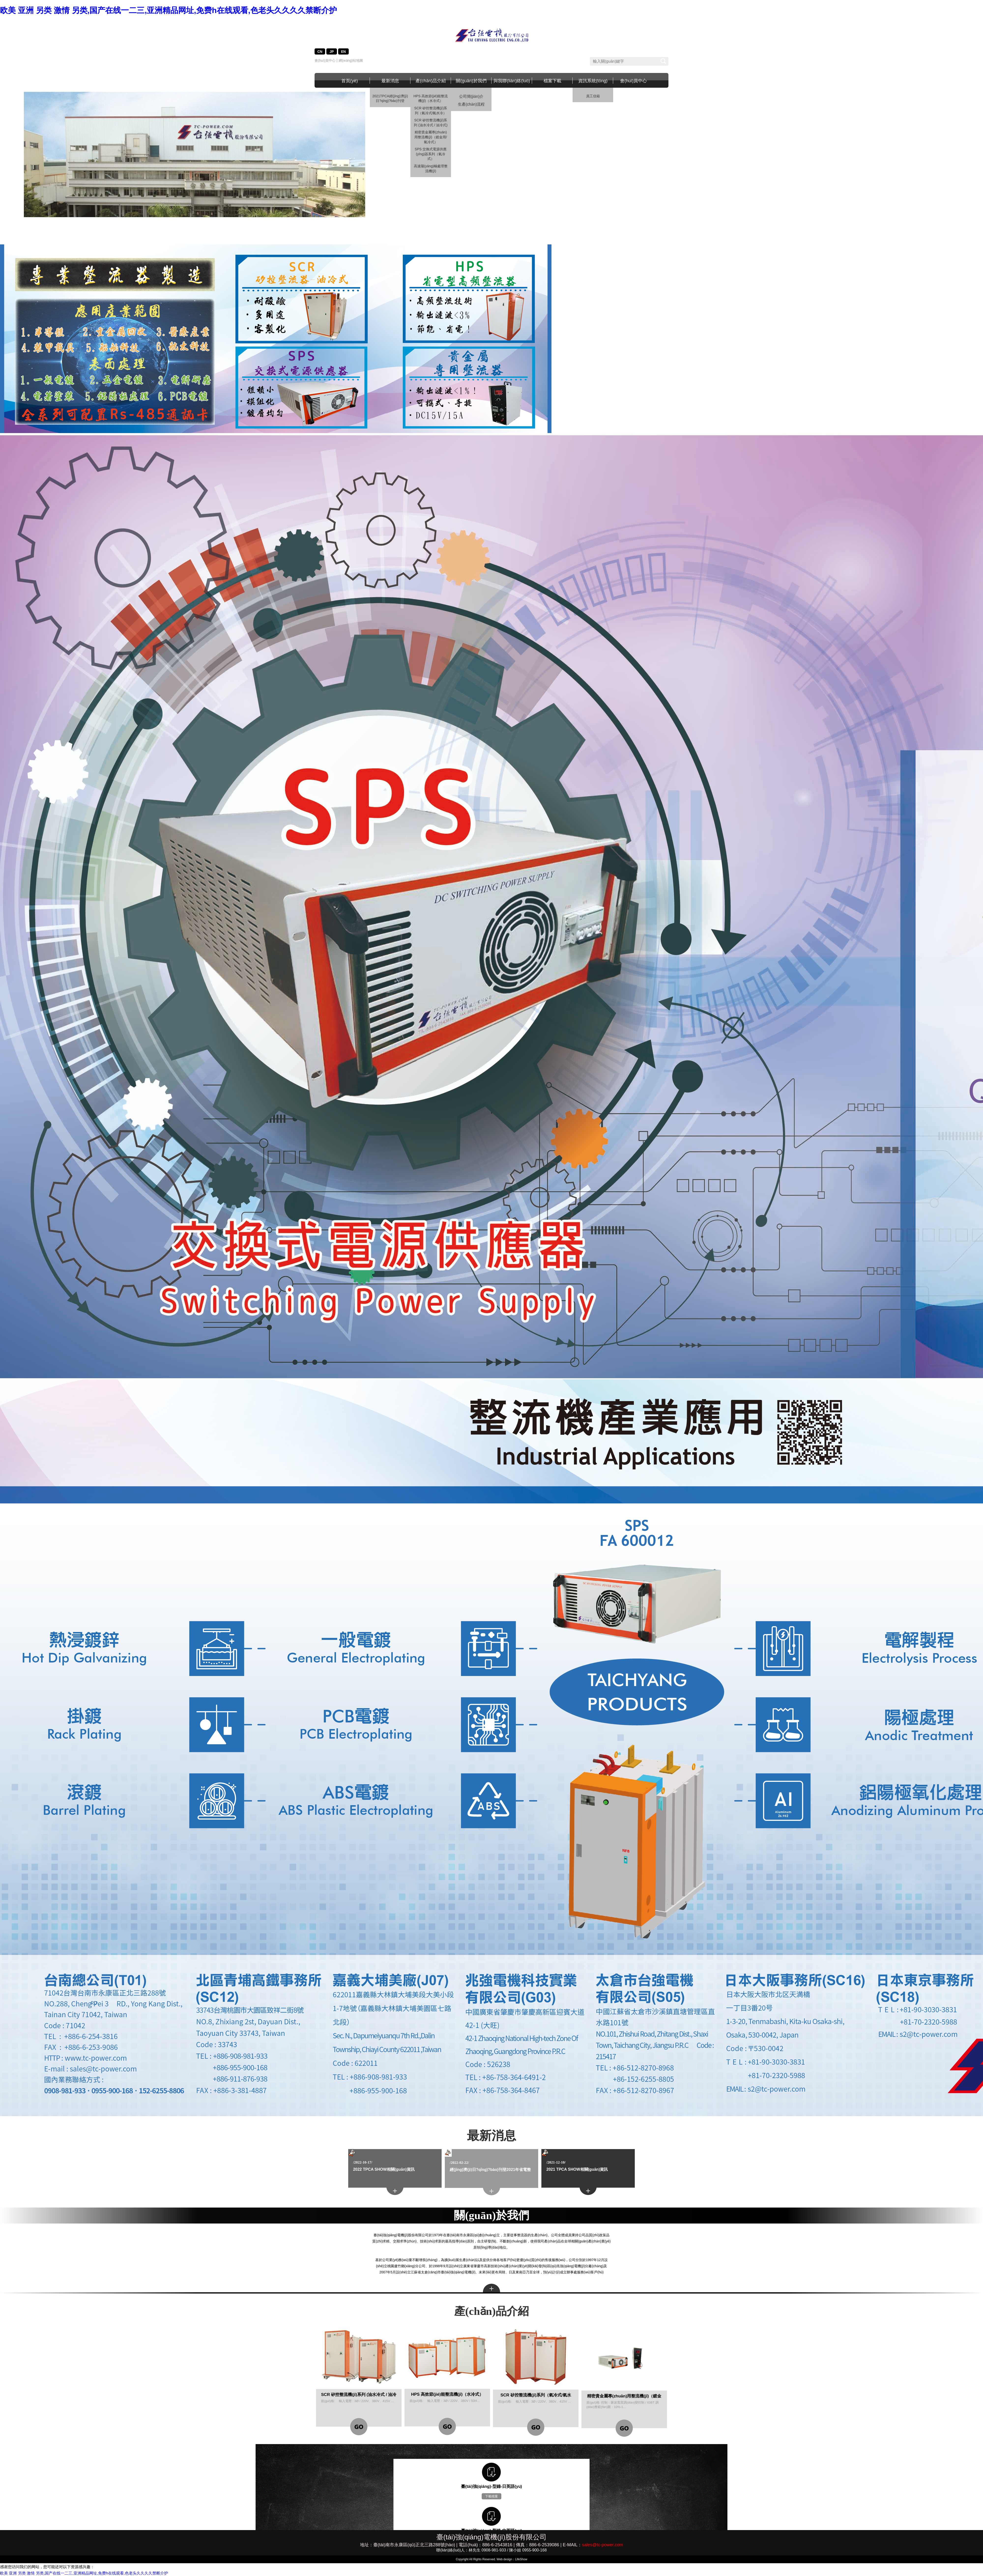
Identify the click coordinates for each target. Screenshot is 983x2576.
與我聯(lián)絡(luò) (511, 80)
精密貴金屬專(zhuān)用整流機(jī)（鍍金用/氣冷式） (430, 137)
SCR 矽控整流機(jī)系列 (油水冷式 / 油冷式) (431, 122)
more (491, 2288)
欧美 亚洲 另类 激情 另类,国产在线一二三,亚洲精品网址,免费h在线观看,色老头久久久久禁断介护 (168, 10)
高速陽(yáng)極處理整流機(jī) (431, 168)
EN (343, 52)
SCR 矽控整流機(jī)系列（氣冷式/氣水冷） (430, 110)
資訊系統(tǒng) (592, 80)
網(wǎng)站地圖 (351, 60)
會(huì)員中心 (325, 60)
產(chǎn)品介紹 (431, 80)
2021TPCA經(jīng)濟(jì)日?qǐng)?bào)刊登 (390, 98)
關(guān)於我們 (471, 80)
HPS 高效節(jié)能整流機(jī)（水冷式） (430, 98)
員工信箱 (593, 96)
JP (332, 52)
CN (319, 52)
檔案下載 (552, 80)
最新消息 (390, 80)
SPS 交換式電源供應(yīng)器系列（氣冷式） (431, 154)
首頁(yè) (349, 80)
